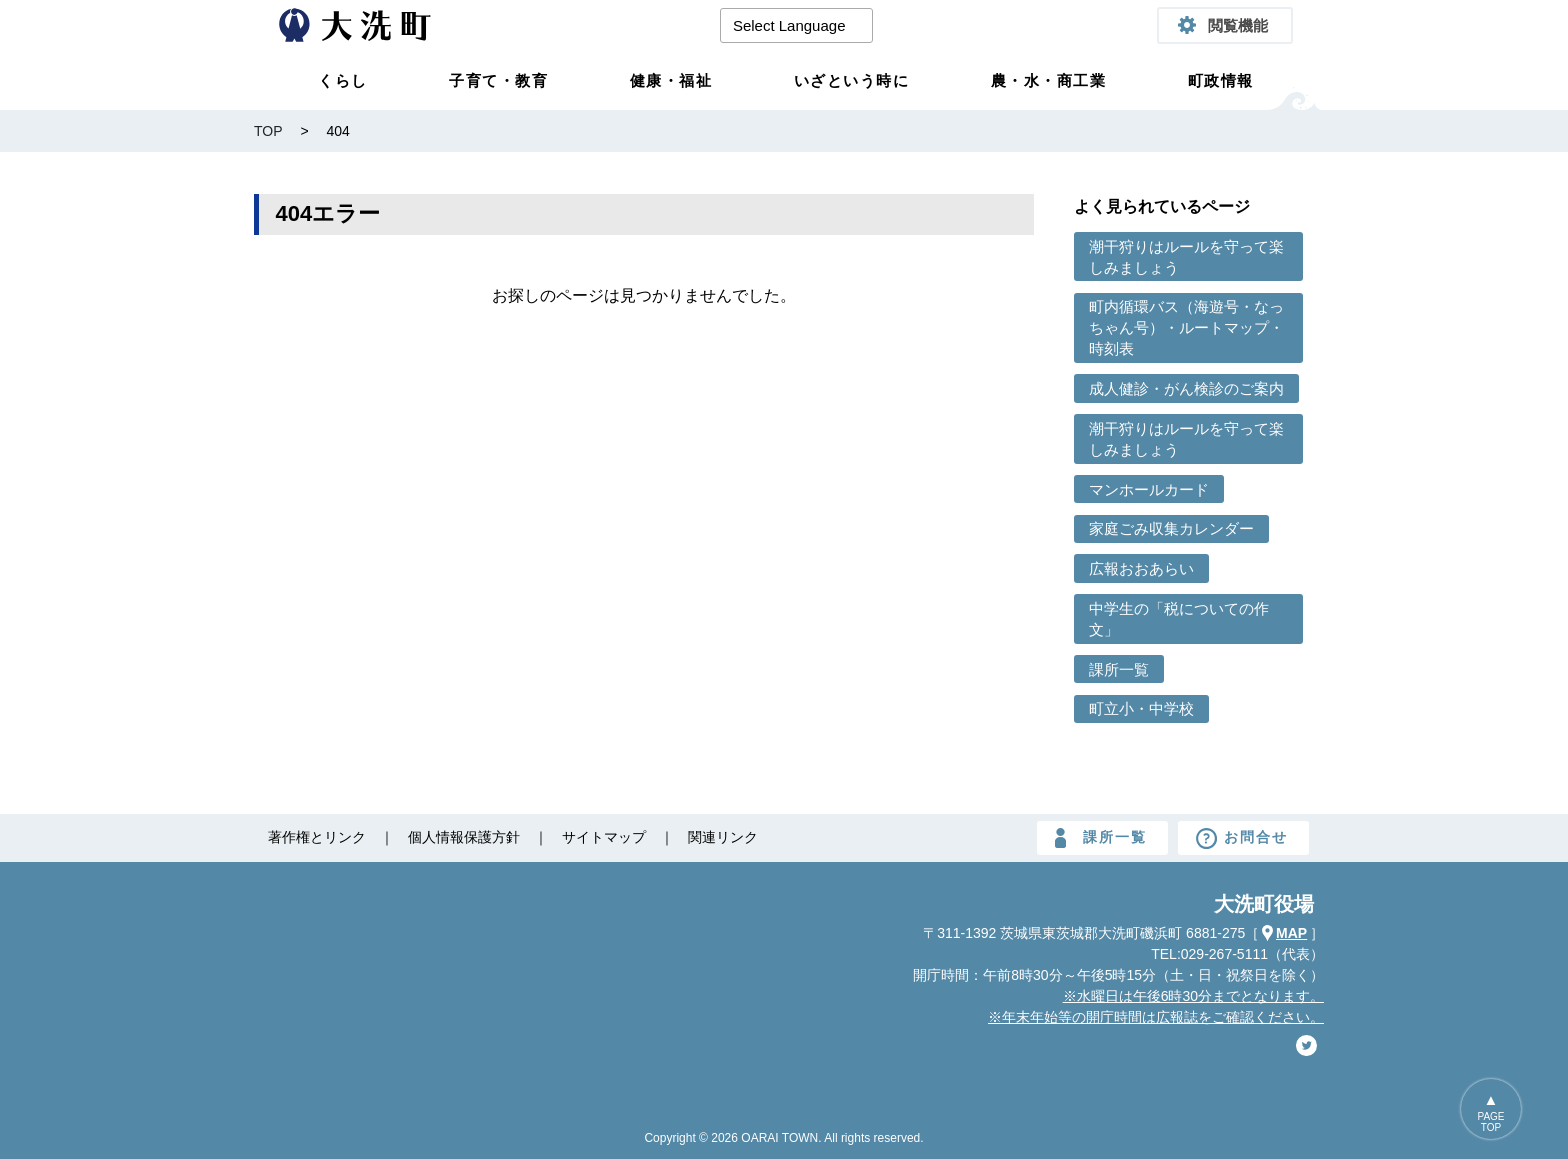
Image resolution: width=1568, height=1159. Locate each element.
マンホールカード (1149, 489)
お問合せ (1256, 837)
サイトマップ (604, 837)
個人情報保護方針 (464, 837)
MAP (1291, 933)
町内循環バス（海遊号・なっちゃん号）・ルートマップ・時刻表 (1186, 327)
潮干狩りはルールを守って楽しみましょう (1186, 257)
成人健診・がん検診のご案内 (1186, 388)
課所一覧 (1119, 669)
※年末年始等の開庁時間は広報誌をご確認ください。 (1156, 1017)
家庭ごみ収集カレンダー (1171, 528)
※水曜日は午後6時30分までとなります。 (1193, 996)
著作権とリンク (317, 837)
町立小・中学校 (1141, 708)
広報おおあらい (1141, 568)
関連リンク (723, 837)
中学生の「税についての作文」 (1179, 619)
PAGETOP (1490, 1122)
